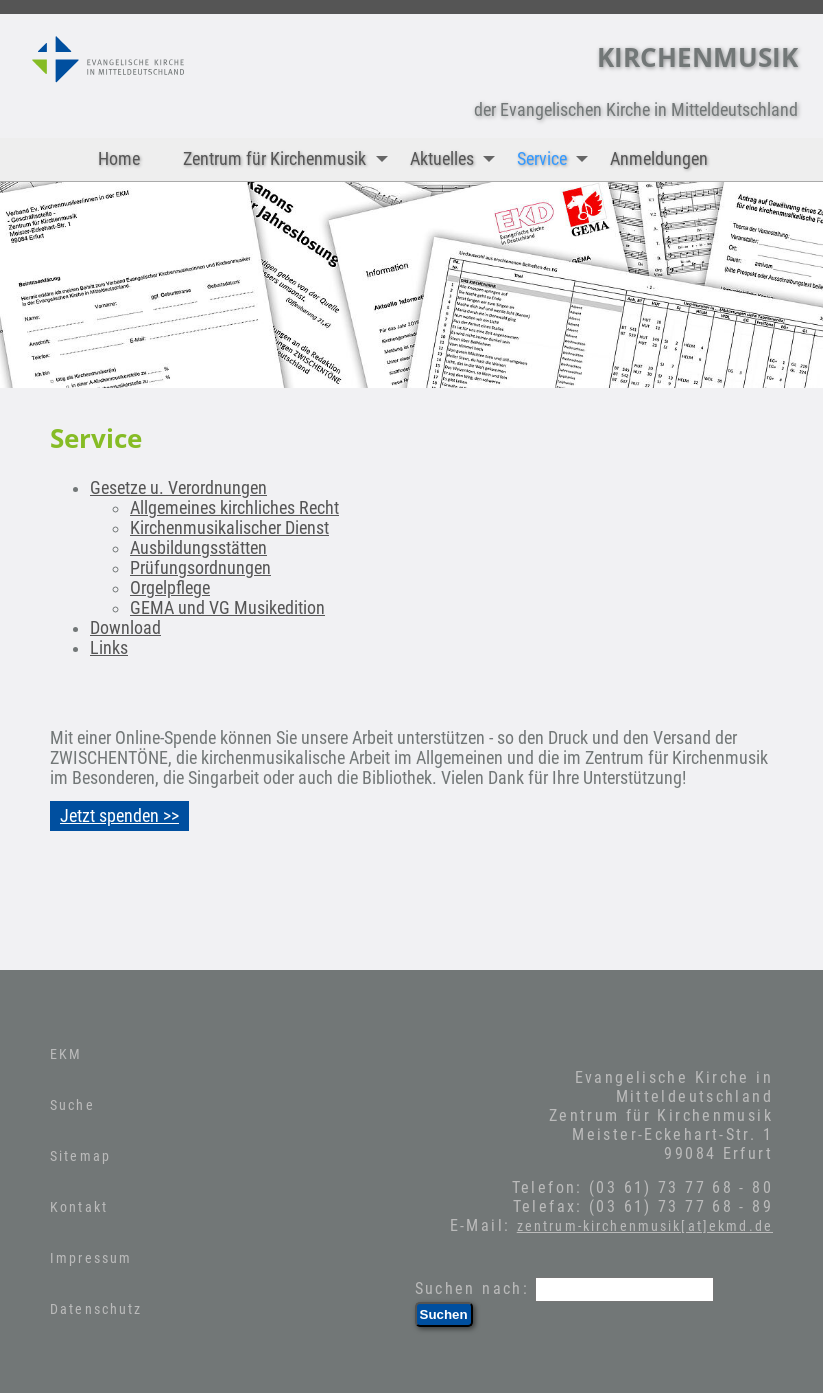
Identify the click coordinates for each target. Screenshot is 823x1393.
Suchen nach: (472, 1288)
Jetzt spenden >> (119, 816)
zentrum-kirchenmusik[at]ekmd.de (645, 1226)
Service (557, 159)
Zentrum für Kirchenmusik (289, 159)
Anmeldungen (659, 159)
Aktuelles (457, 159)
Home (119, 159)
